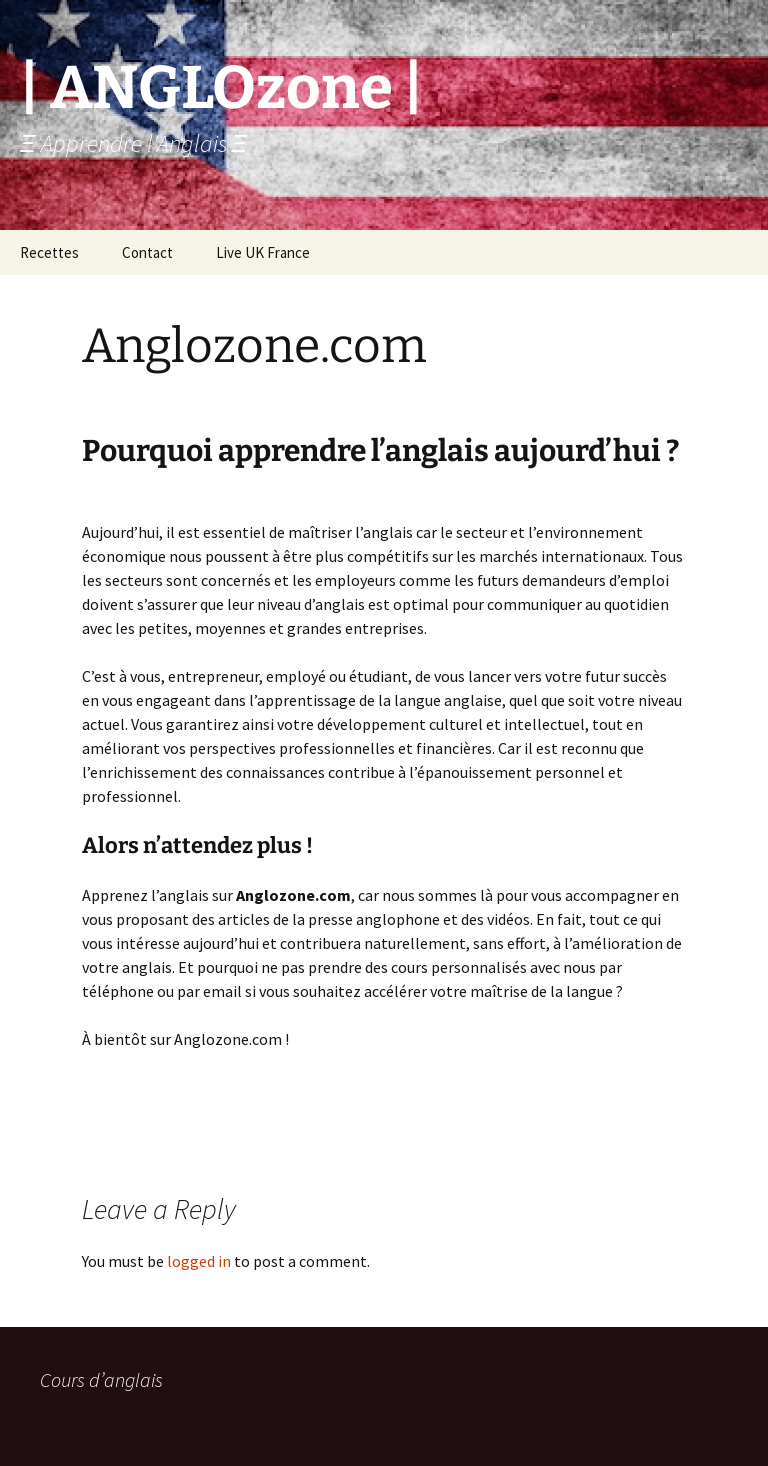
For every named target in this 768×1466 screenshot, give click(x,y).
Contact (147, 252)
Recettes (49, 252)
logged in (199, 1261)
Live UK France (263, 252)
